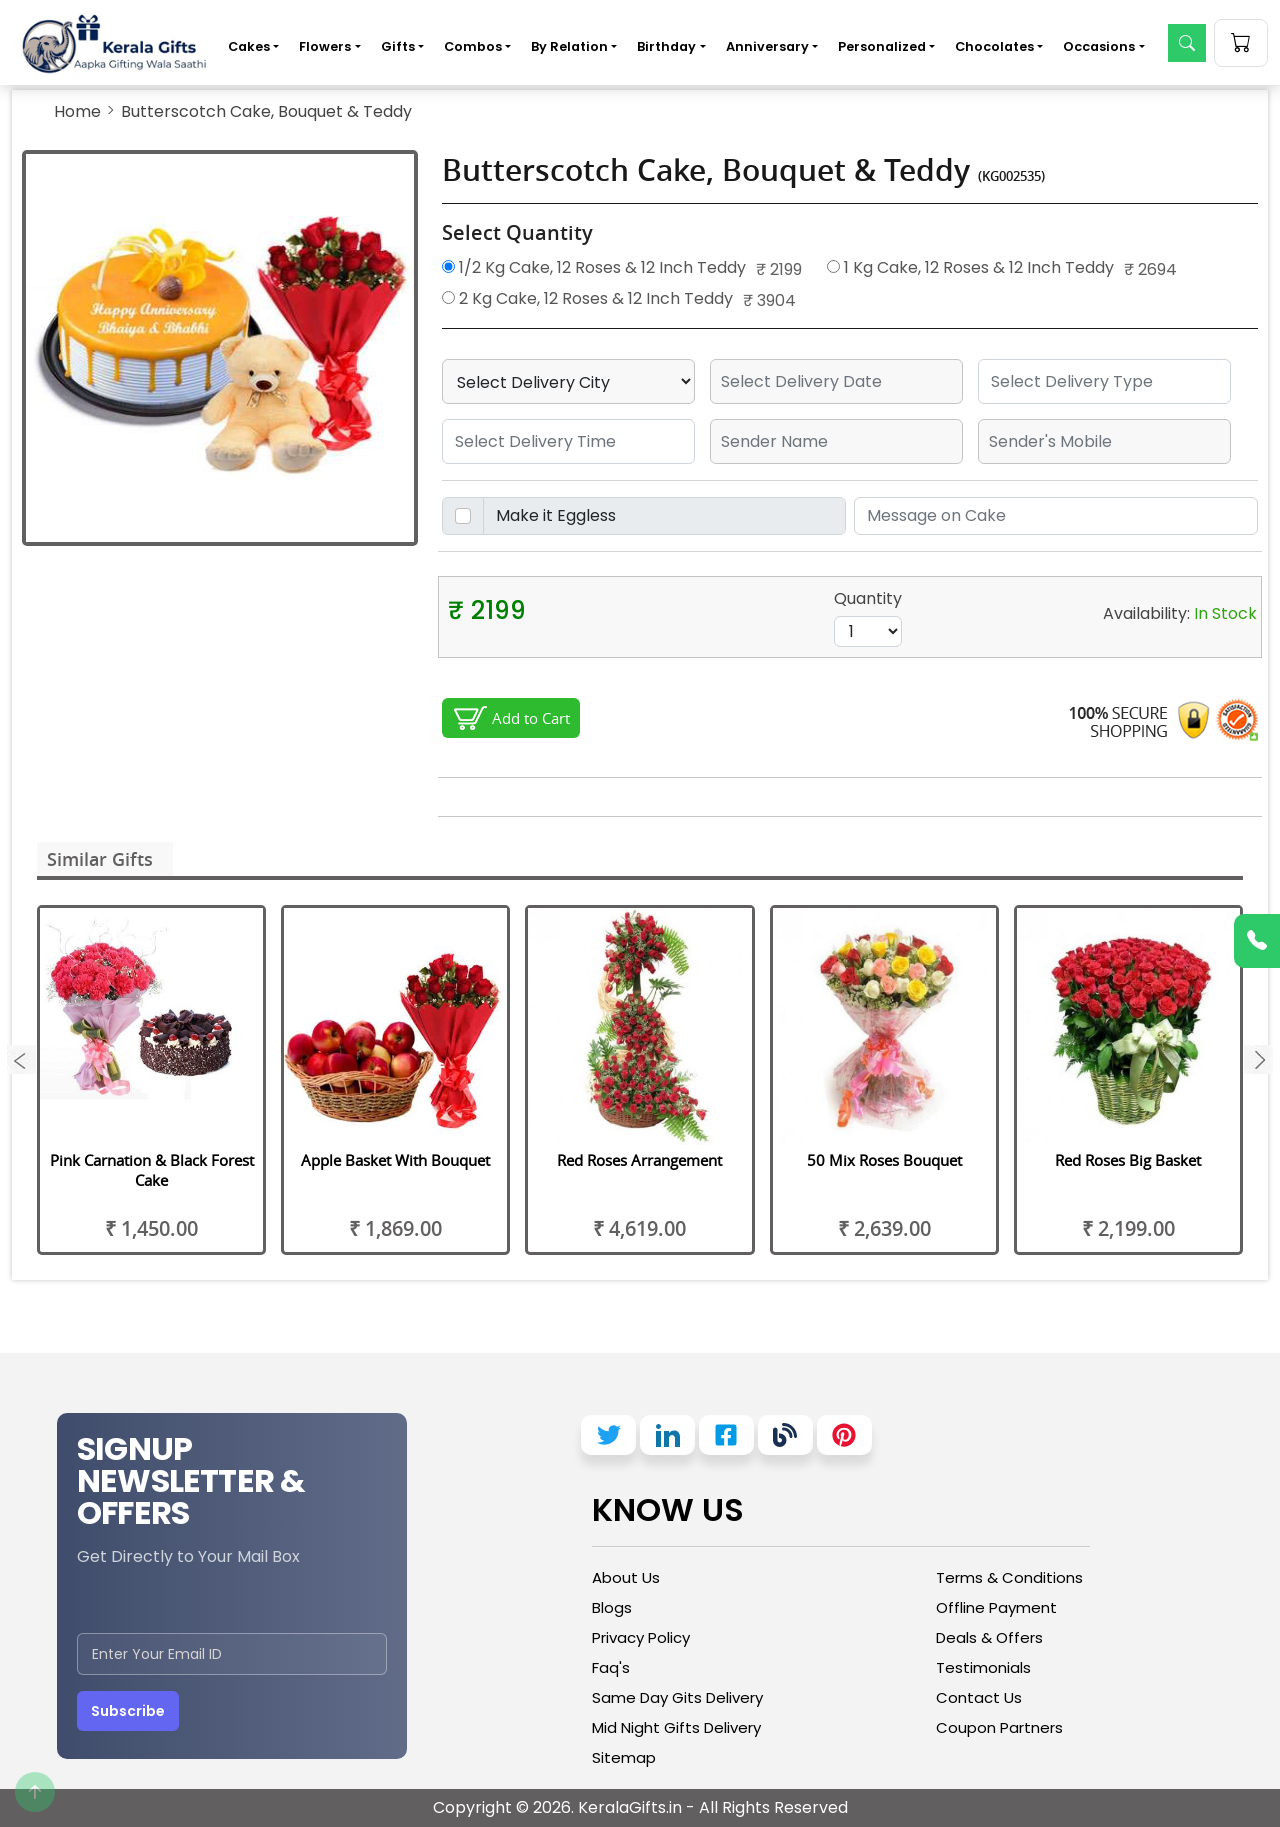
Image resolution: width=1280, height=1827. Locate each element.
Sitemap (624, 1757)
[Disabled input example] (664, 516)
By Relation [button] (569, 46)
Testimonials (983, 1667)
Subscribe (128, 1711)
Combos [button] (473, 46)
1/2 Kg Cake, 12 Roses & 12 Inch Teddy (594, 267)
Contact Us (979, 1697)
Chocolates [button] (994, 46)
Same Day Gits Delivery (677, 1697)
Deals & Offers (989, 1637)
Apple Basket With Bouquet (395, 1160)
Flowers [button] (325, 46)
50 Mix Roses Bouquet (884, 1160)
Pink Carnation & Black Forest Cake (152, 1170)
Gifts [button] (398, 46)
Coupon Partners (999, 1727)
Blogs (612, 1607)
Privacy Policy (641, 1637)
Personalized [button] (882, 46)
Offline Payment (996, 1607)
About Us (626, 1577)
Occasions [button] (1099, 46)
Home (77, 111)
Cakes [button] (249, 46)
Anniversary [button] (767, 46)
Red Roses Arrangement (639, 1160)
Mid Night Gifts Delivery (676, 1727)
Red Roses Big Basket (1128, 1160)
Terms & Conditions (1009, 1577)
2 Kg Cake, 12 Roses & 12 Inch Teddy (587, 298)
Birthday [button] (666, 46)
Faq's (611, 1667)
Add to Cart (531, 718)
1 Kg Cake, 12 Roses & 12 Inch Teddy (970, 267)
